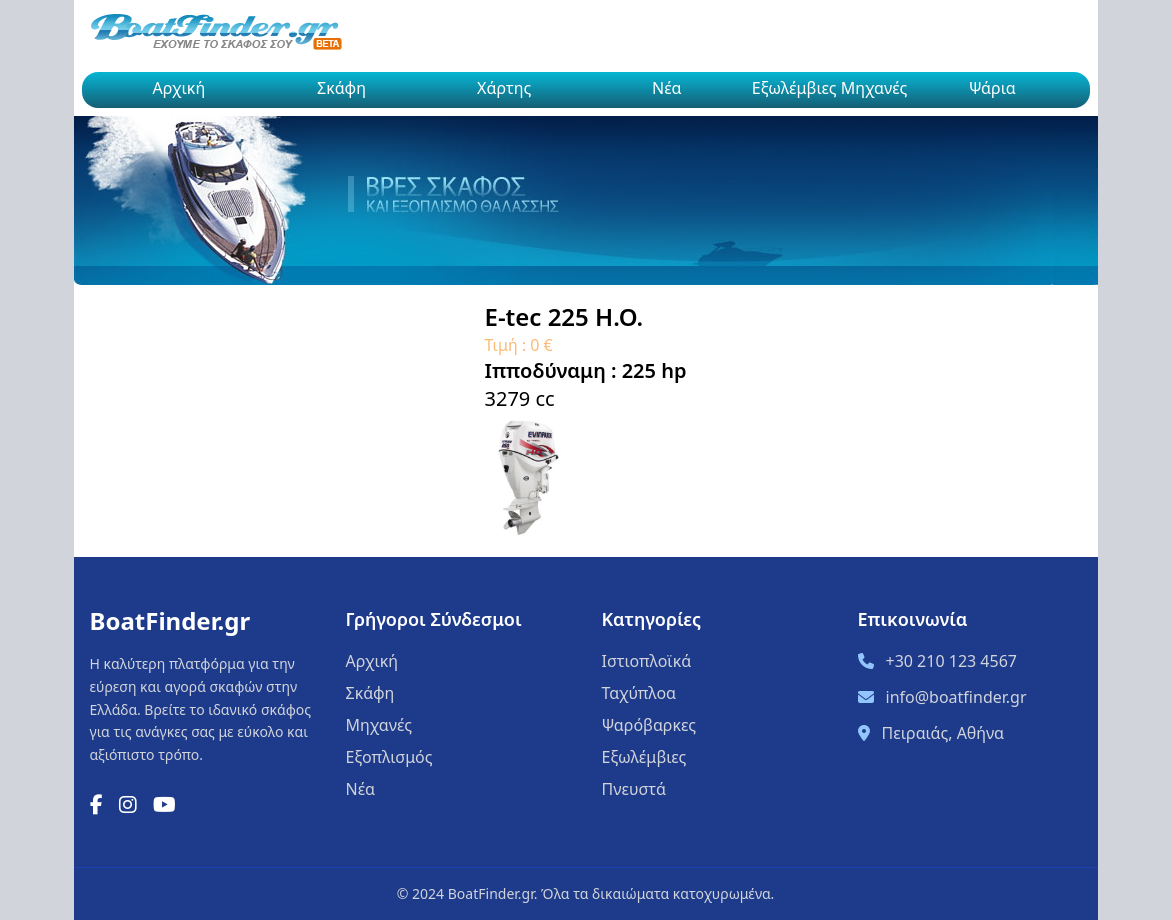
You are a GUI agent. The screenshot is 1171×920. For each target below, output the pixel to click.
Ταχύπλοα (639, 693)
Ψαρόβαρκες (649, 725)
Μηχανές (379, 725)
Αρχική (179, 88)
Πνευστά (634, 789)
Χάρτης (504, 88)
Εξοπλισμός (389, 757)
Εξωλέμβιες (644, 757)
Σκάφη (341, 88)
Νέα (667, 88)
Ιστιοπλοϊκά (647, 661)
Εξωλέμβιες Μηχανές (830, 88)
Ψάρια (992, 88)
